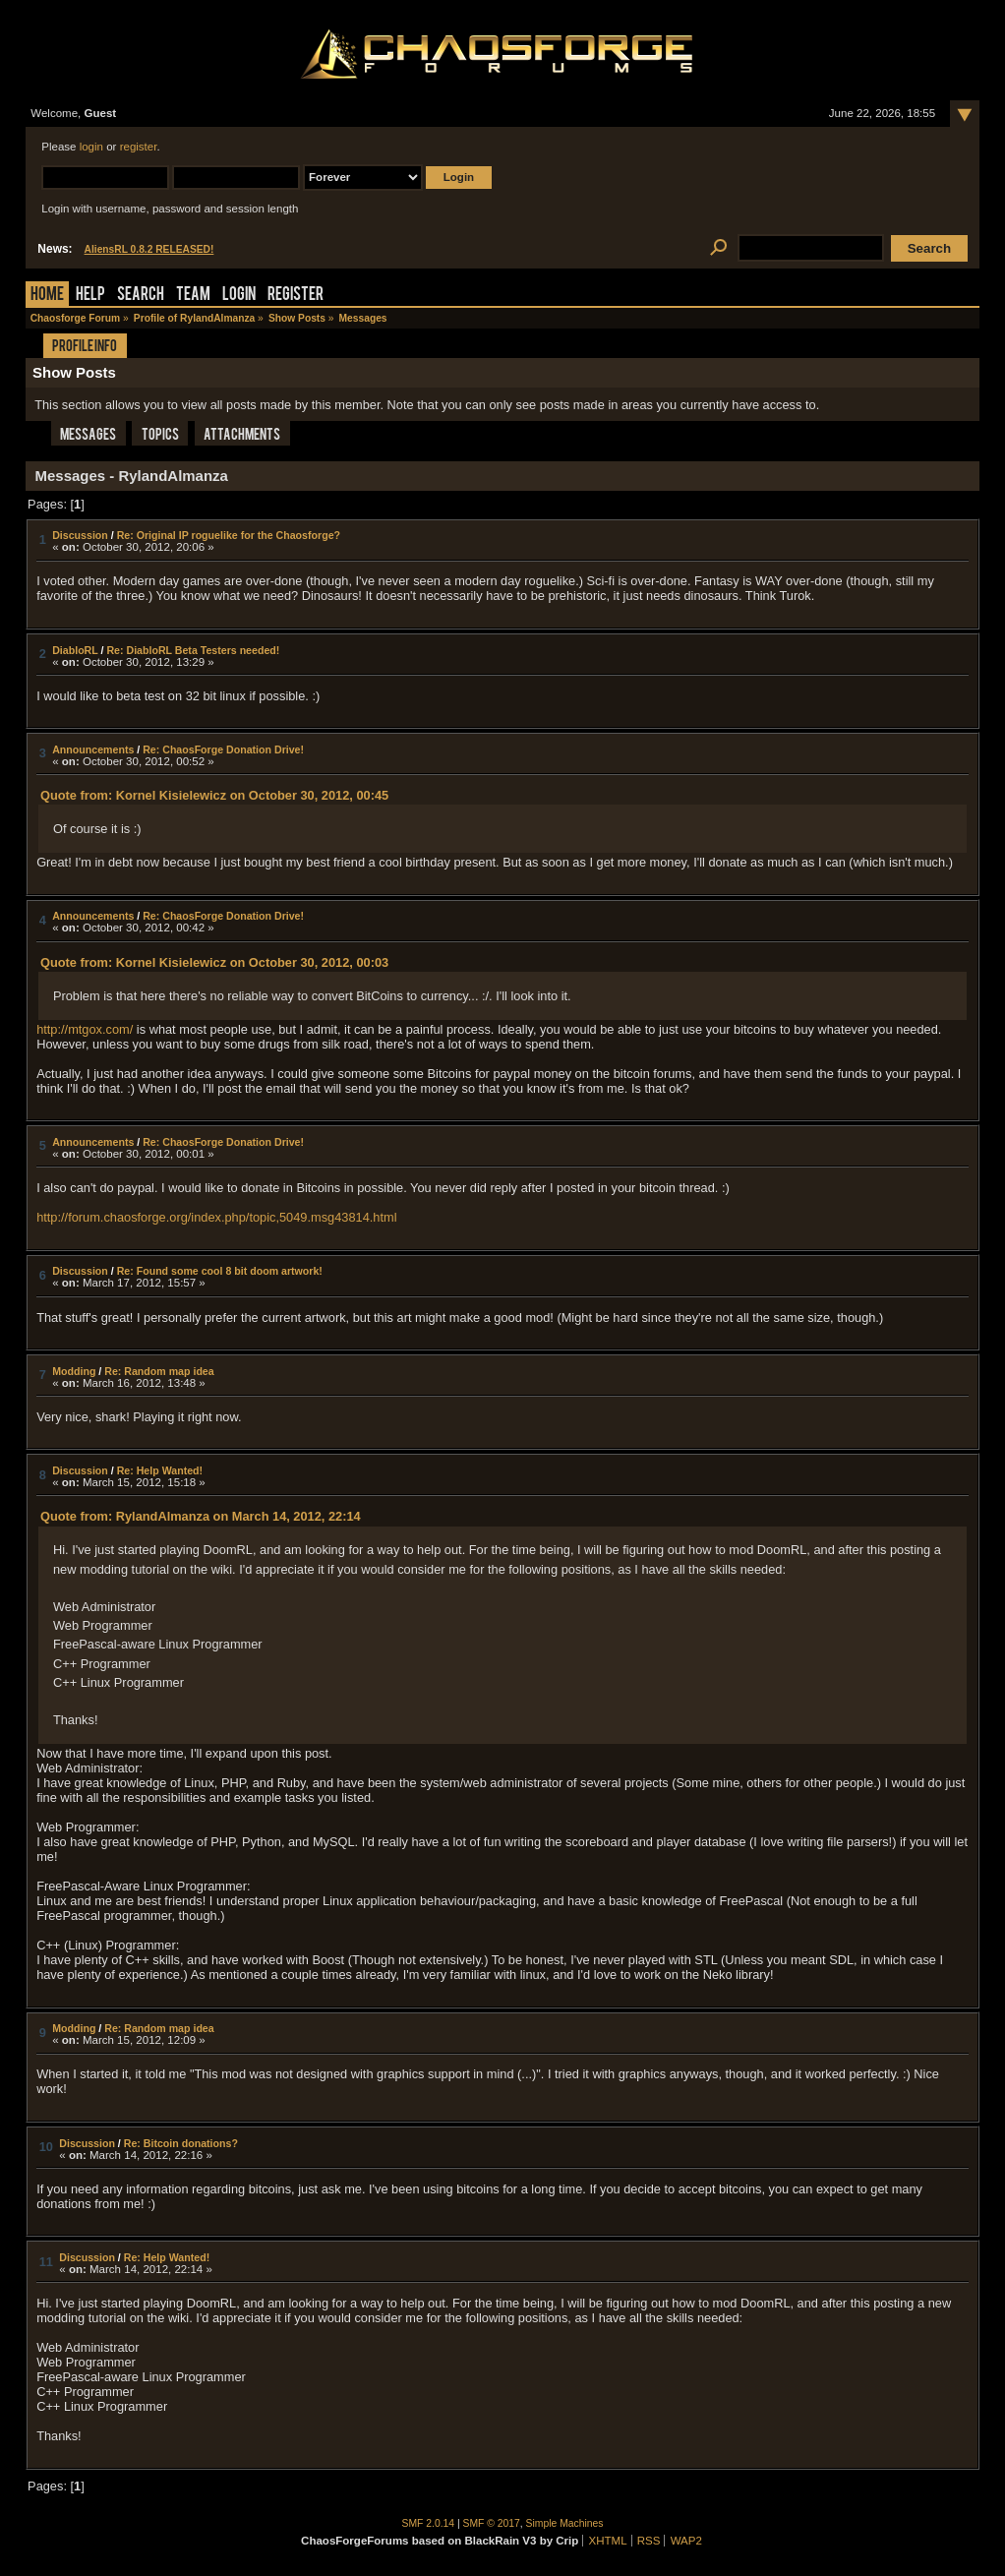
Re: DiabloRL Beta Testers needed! (192, 650)
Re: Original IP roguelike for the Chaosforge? (228, 535)
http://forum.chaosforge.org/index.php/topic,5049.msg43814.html (216, 1217)
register (138, 146)
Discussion (80, 535)
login (91, 146)
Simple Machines (565, 2523)
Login (239, 295)
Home (47, 295)
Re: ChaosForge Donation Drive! (223, 749)
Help (90, 295)
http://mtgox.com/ (84, 1029)
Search (140, 295)
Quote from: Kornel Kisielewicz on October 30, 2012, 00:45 (214, 795)
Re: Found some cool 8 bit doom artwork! (220, 1271)
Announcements (93, 749)
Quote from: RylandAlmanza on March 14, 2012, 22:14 (200, 1516)
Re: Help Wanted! (160, 1470)
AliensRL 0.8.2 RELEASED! (149, 249)
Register (295, 295)
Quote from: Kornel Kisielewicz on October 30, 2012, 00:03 (214, 962)
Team (193, 295)
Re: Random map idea (158, 1371)
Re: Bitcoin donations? (181, 2143)
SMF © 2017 (491, 2523)
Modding (73, 1371)
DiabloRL (74, 650)
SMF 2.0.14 (428, 2523)
